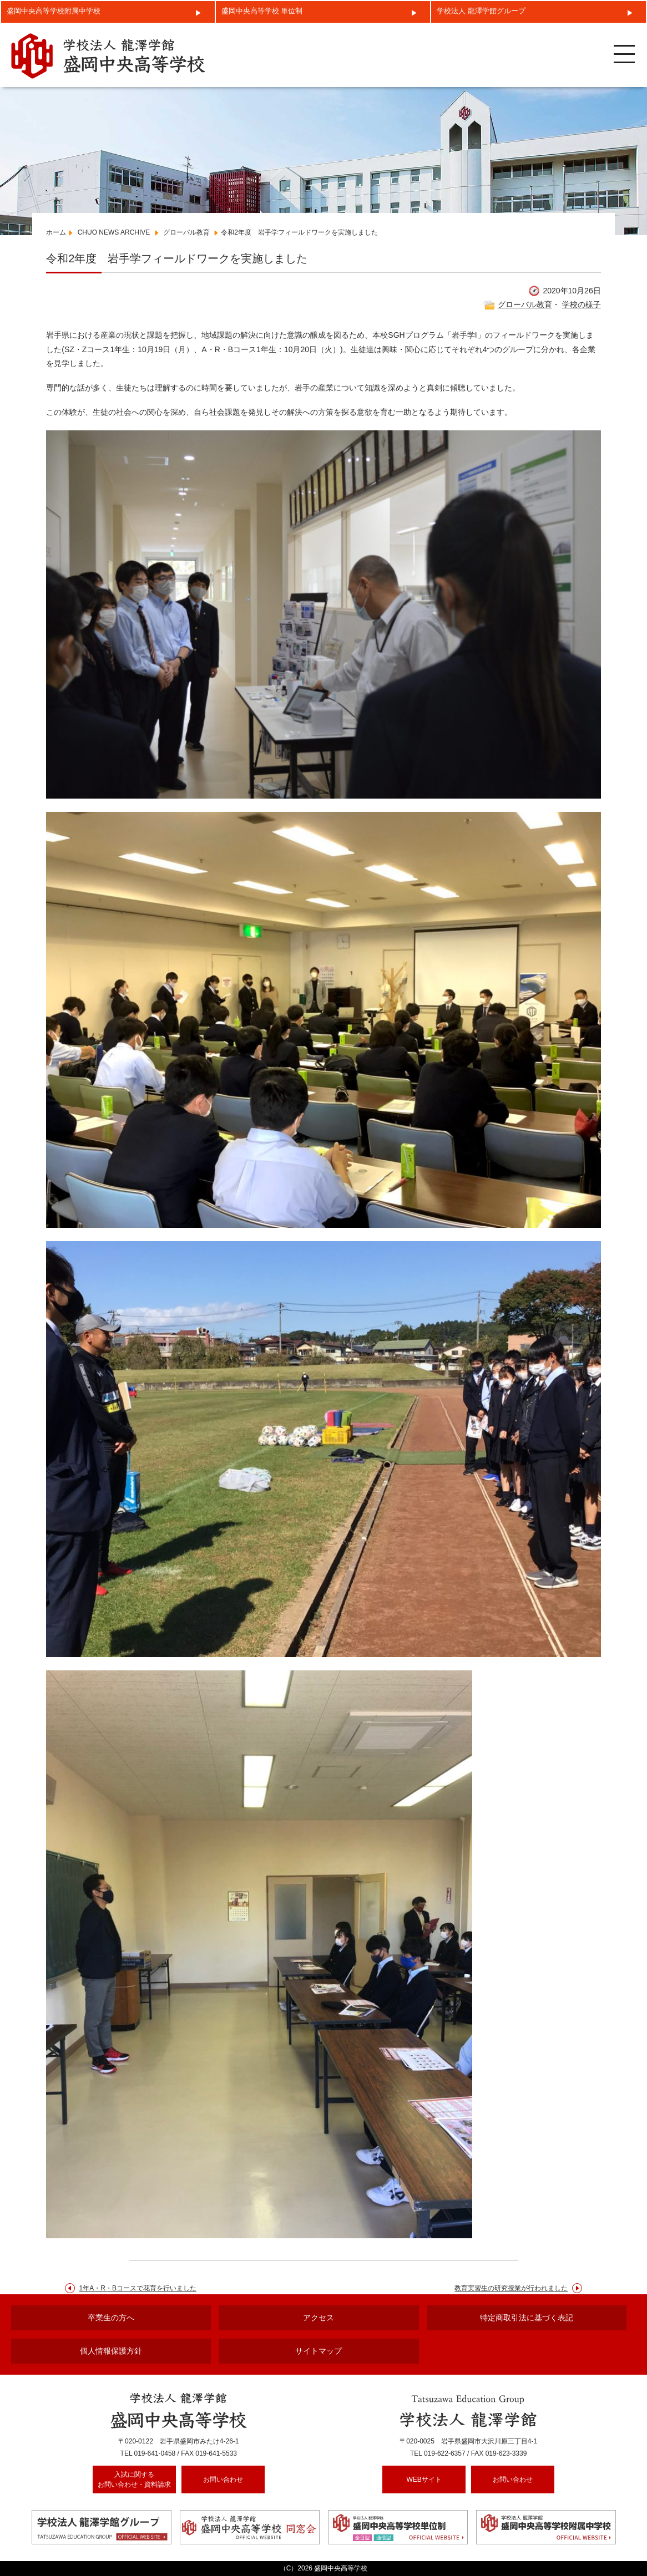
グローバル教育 (525, 304)
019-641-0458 (155, 2453)
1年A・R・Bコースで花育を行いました (137, 2288)
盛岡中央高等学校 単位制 (262, 11)
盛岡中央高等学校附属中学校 (53, 11)
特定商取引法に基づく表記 (526, 2317)
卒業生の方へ (111, 2317)
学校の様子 (581, 304)
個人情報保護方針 (111, 2350)
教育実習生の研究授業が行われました (511, 2288)
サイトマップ (318, 2350)
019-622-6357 (445, 2453)
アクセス (318, 2317)
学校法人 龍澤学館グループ (481, 11)
